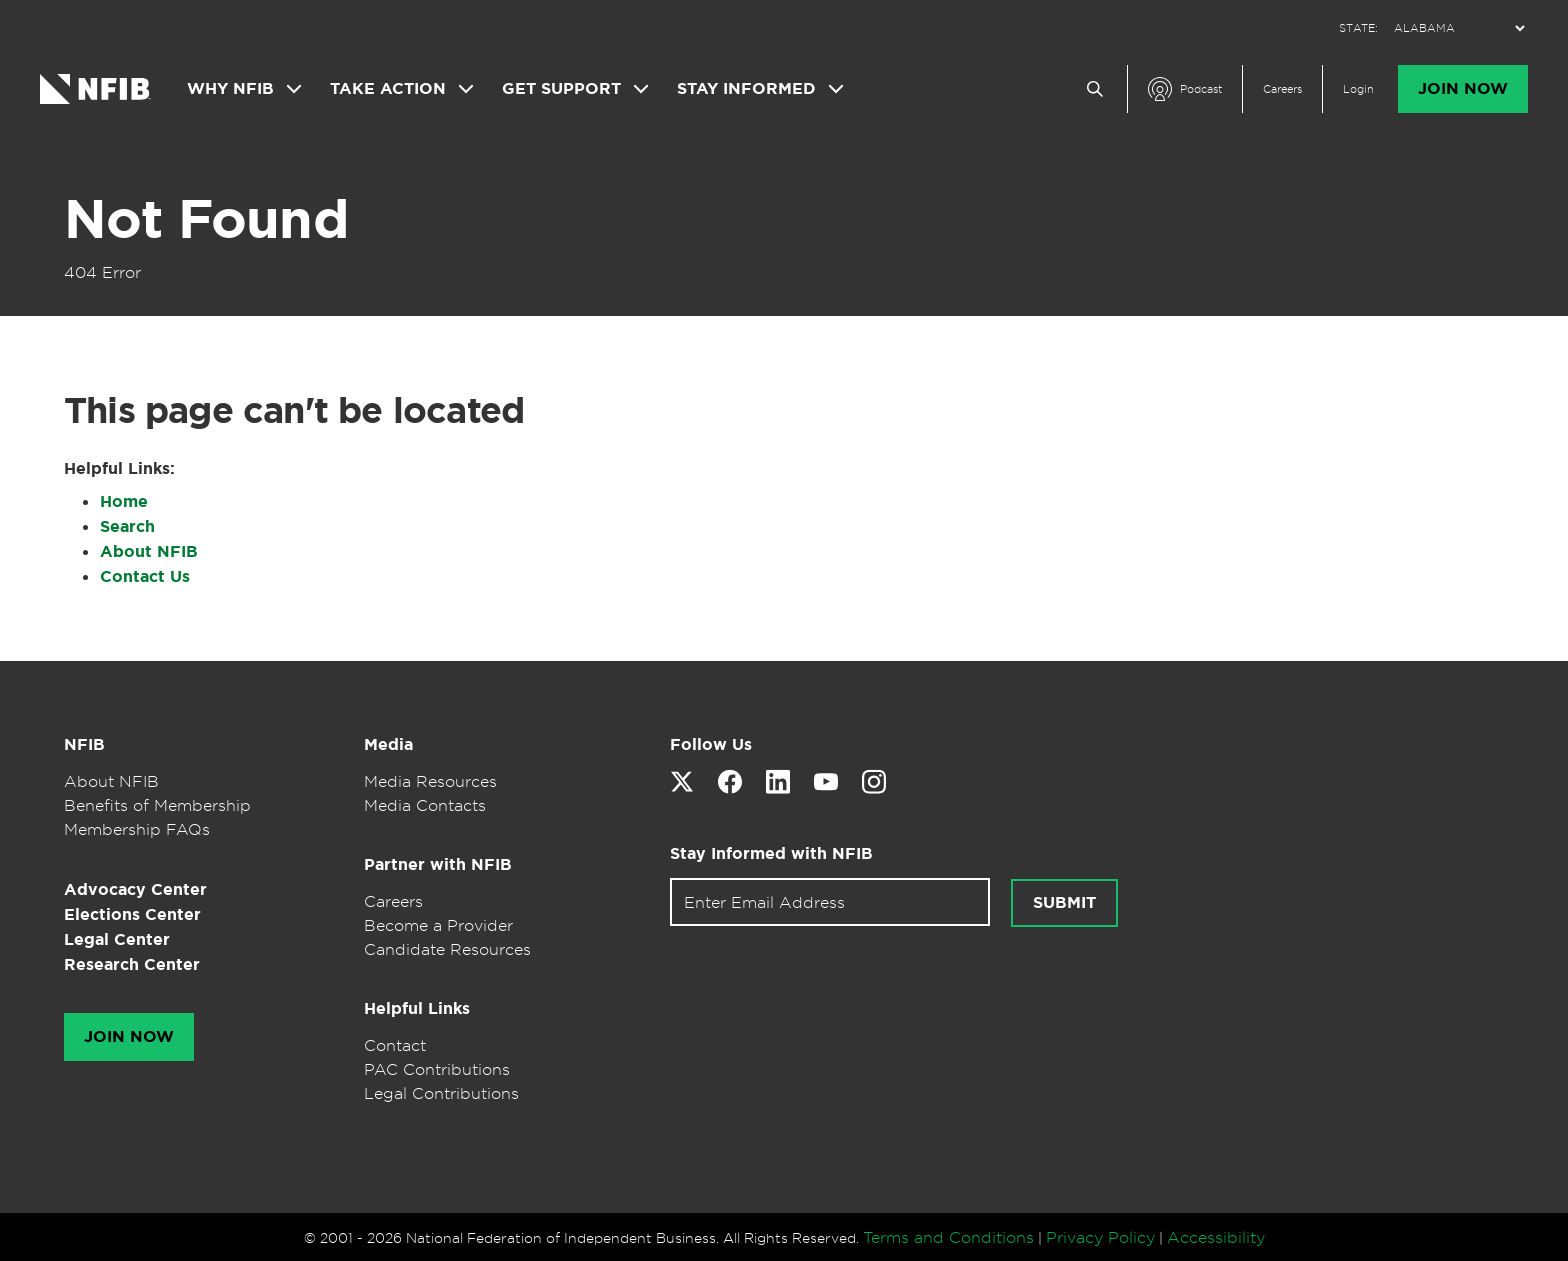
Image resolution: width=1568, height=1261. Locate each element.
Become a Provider (438, 925)
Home (124, 501)
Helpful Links (417, 1008)
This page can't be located (294, 410)
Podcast (1201, 89)
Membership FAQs (137, 829)
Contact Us (145, 576)
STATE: (1358, 28)
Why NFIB (230, 89)
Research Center (132, 964)
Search (127, 526)
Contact (395, 1045)
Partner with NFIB (438, 864)
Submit (1064, 903)
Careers (1282, 89)
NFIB (84, 744)
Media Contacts (425, 805)
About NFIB (149, 551)
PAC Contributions (437, 1069)
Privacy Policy (1100, 1237)
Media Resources (430, 781)
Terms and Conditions (948, 1237)
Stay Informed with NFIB (771, 853)
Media (388, 744)
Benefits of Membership (157, 805)
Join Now (1463, 89)
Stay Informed (746, 89)
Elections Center (132, 914)
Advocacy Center (135, 889)
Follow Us (711, 744)
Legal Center (117, 939)
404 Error (102, 272)
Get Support (561, 89)
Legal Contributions (441, 1093)
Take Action (388, 89)
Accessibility (1216, 1237)
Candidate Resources (447, 949)
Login (1358, 89)
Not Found (206, 219)
